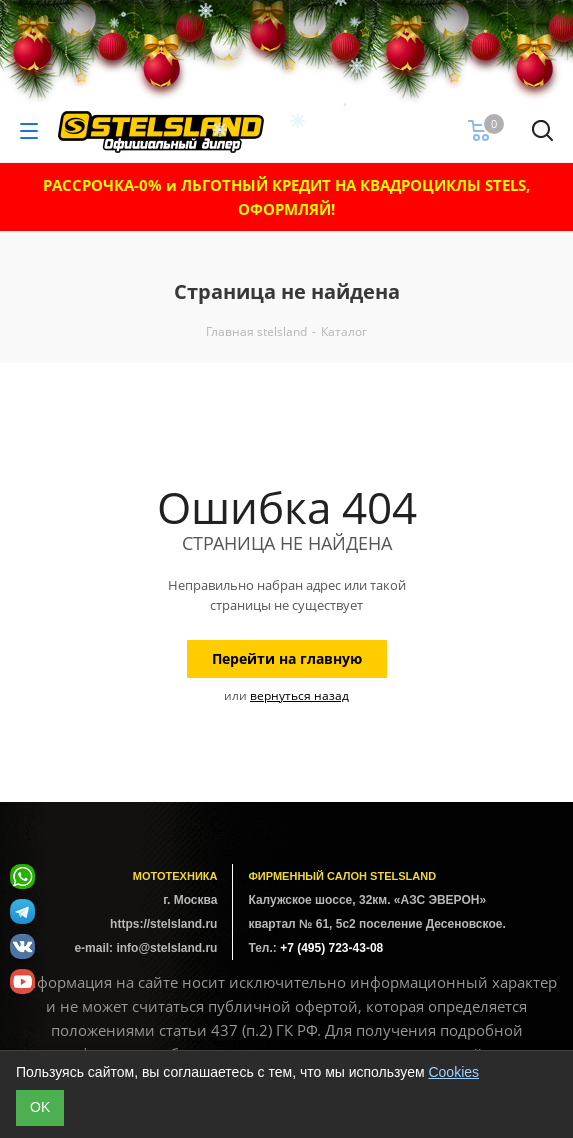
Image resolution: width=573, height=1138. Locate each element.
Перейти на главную (287, 658)
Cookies (453, 1072)
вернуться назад (299, 695)
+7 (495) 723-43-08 (331, 948)
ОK (40, 1107)
